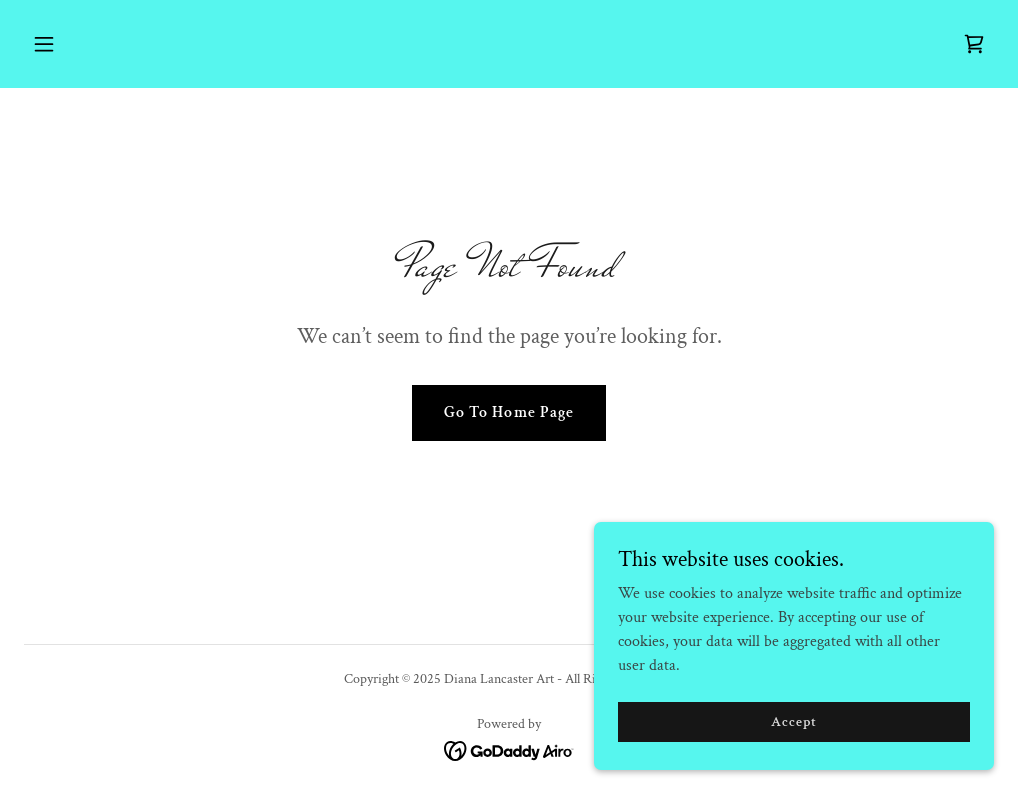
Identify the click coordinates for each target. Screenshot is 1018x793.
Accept (793, 735)
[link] (974, 44)
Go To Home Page (508, 412)
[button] (135, 44)
